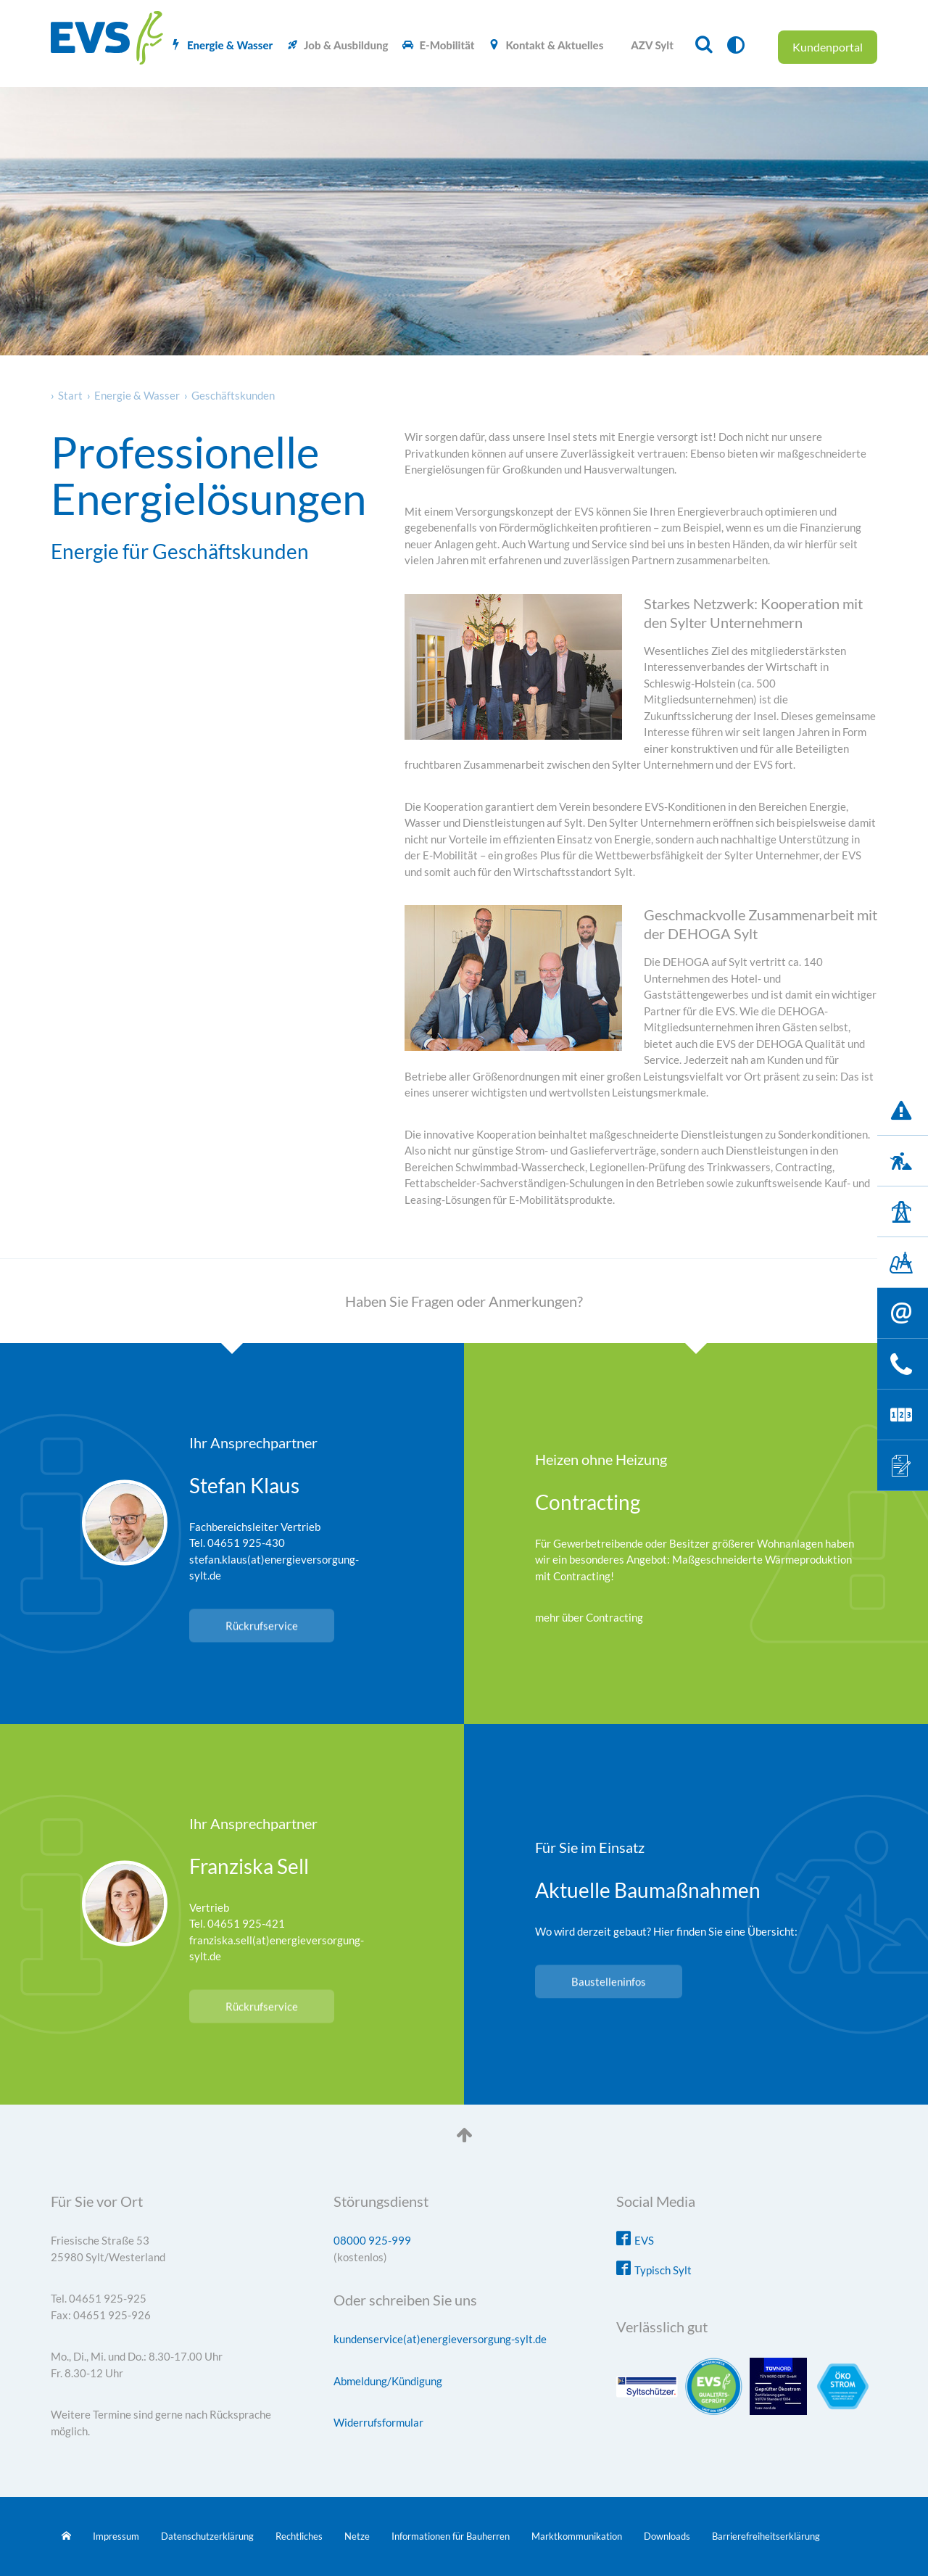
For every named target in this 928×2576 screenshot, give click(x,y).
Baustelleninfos (608, 1982)
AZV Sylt (652, 44)
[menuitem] (221, 44)
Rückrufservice (261, 1625)
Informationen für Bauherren (451, 2536)
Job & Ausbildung (346, 44)
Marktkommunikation (576, 2536)
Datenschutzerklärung (207, 2536)
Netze (357, 2536)
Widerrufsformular (378, 2422)
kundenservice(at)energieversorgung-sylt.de (440, 2338)
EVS (644, 2240)
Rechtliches (299, 2536)
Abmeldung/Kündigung (388, 2380)
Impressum (116, 2536)
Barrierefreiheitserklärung (766, 2536)
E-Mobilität (446, 44)
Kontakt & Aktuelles (554, 44)
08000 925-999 (372, 2240)
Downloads (667, 2536)
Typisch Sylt (663, 2269)
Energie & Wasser (230, 44)
